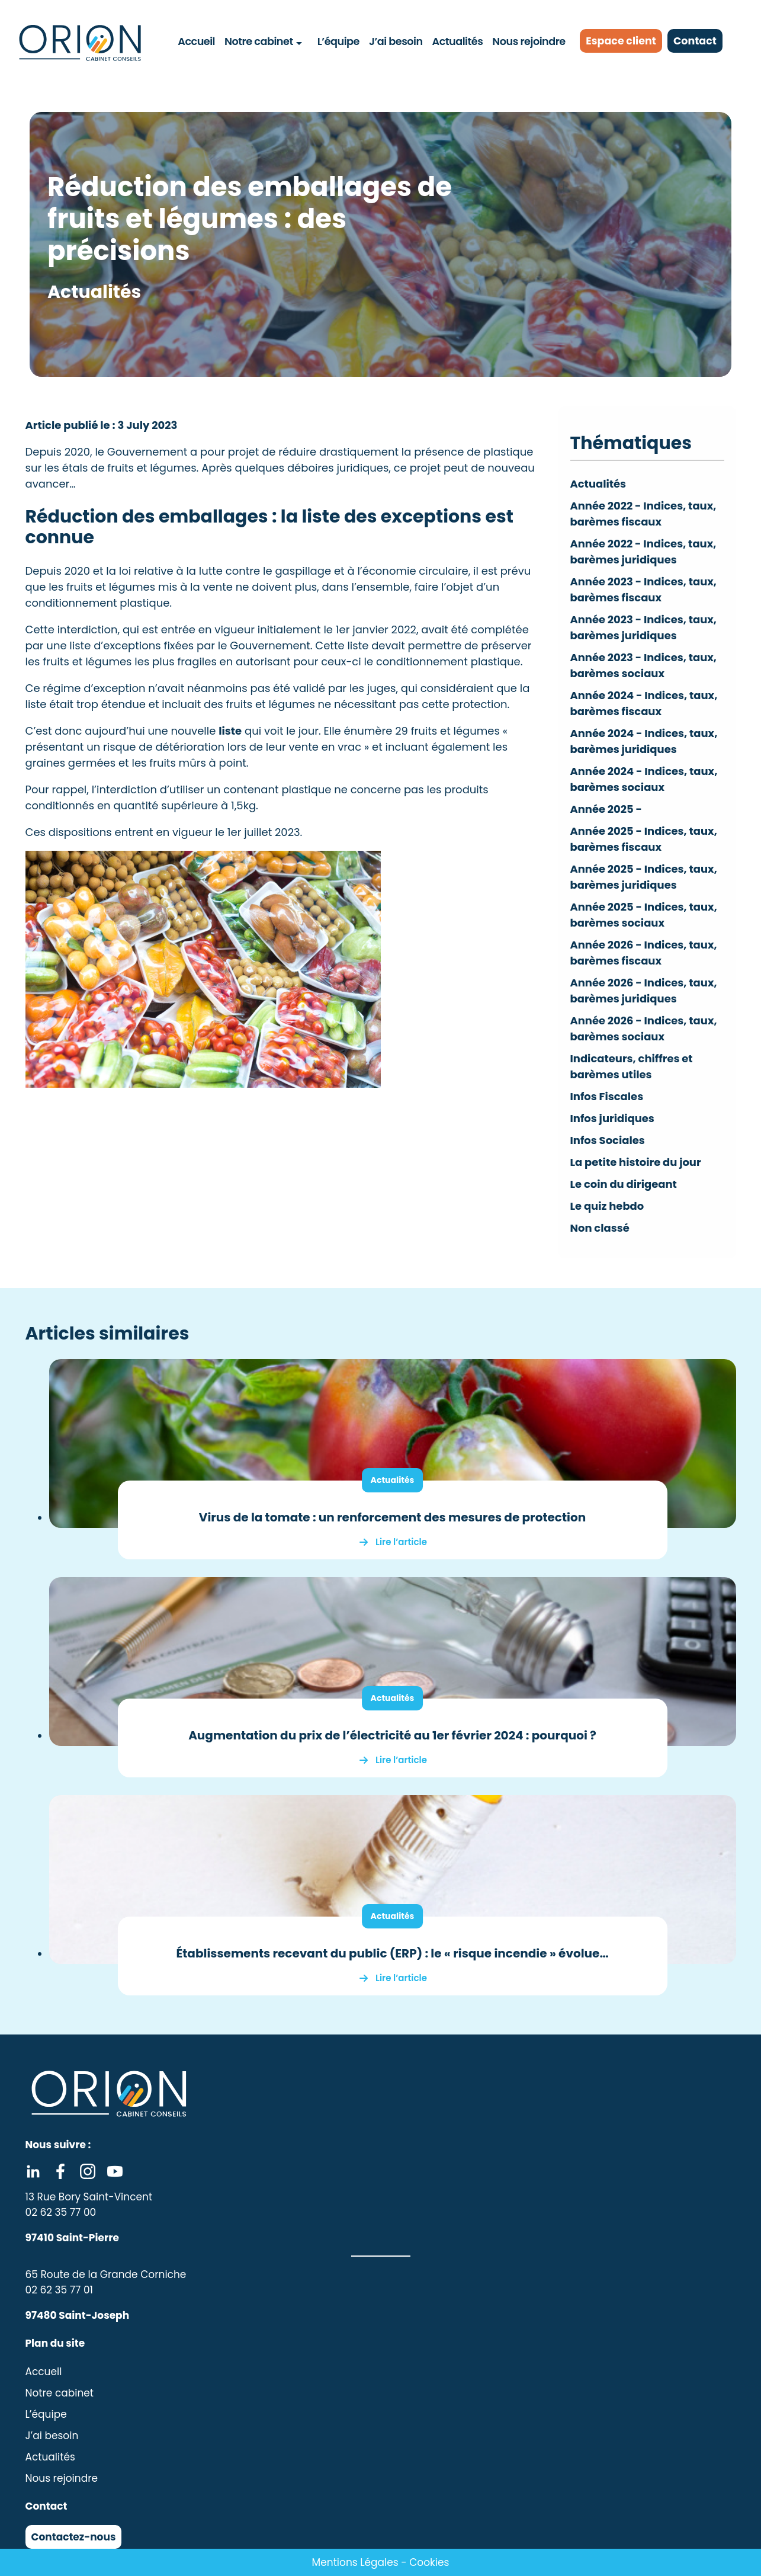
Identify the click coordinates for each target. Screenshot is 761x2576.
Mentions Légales (355, 2562)
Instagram (87, 2171)
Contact (697, 41)
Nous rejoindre (528, 41)
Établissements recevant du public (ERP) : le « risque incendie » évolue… (392, 1953)
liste (230, 730)
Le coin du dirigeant (623, 1184)
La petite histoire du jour (636, 1162)
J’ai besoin (396, 41)
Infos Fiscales (607, 1096)
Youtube (115, 2171)
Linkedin (33, 2171)
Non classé (600, 1227)
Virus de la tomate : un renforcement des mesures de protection (392, 1517)
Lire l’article (401, 1541)
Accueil (197, 41)
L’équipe (338, 41)
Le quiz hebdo (607, 1206)
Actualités (457, 41)
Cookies (429, 2562)
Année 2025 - (606, 809)
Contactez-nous (73, 2537)
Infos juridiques (612, 1118)
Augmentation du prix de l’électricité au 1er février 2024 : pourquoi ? (392, 1735)
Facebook (60, 2171)
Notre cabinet (259, 41)
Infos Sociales (608, 1140)
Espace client (622, 41)
